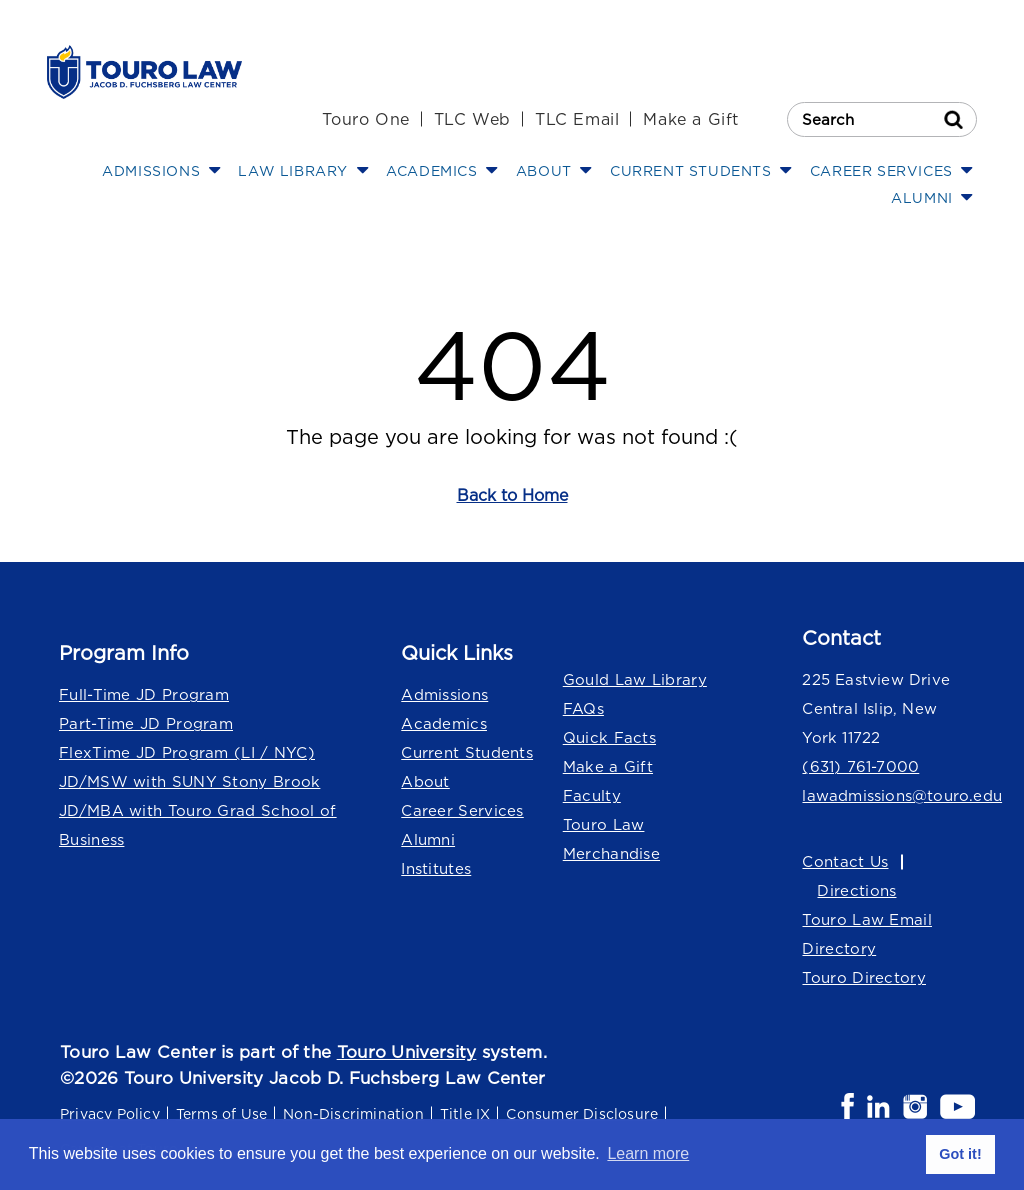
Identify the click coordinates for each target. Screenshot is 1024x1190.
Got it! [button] (960, 1154)
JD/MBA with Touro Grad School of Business (198, 825)
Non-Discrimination (353, 1113)
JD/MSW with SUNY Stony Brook (189, 781)
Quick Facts (609, 737)
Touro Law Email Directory (867, 934)
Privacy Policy (110, 1113)
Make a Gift (691, 119)
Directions (856, 890)
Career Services (462, 810)
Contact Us (845, 861)
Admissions (444, 694)
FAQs (583, 708)
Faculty (592, 795)
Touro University (407, 1052)
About (425, 781)
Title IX (465, 1113)
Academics (444, 723)
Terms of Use (221, 1113)
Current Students (467, 752)
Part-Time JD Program (146, 723)
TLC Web (472, 119)
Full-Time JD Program (144, 694)
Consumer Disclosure (582, 1113)
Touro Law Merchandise (611, 839)
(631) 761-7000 (860, 766)
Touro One (365, 119)
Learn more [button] (648, 1153)
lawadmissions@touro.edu (889, 795)
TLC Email (577, 119)
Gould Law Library (635, 679)
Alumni (428, 839)
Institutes (436, 868)
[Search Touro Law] (882, 119)
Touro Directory (864, 977)
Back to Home (512, 495)
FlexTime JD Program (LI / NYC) (187, 752)
